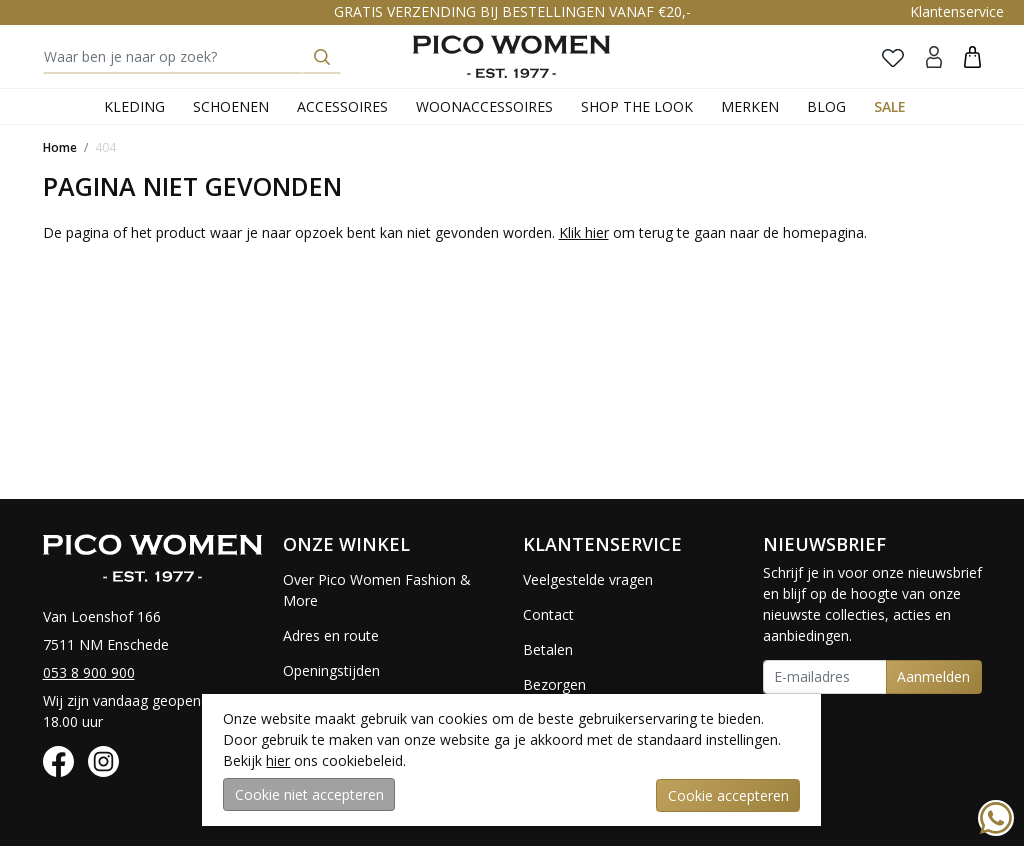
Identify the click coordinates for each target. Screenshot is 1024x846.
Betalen (548, 649)
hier (278, 761)
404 (105, 147)
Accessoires (342, 106)
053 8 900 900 (89, 672)
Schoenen (231, 106)
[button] (972, 56)
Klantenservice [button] (957, 11)
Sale (890, 106)
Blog (826, 106)
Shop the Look (637, 106)
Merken (750, 106)
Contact (548, 614)
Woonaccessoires (484, 106)
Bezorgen (554, 684)
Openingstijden (331, 670)
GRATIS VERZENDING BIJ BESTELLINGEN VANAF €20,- (512, 11)
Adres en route (331, 635)
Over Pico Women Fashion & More (377, 590)
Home (60, 147)
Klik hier (584, 232)
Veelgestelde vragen (588, 579)
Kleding (134, 106)
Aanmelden (933, 676)
